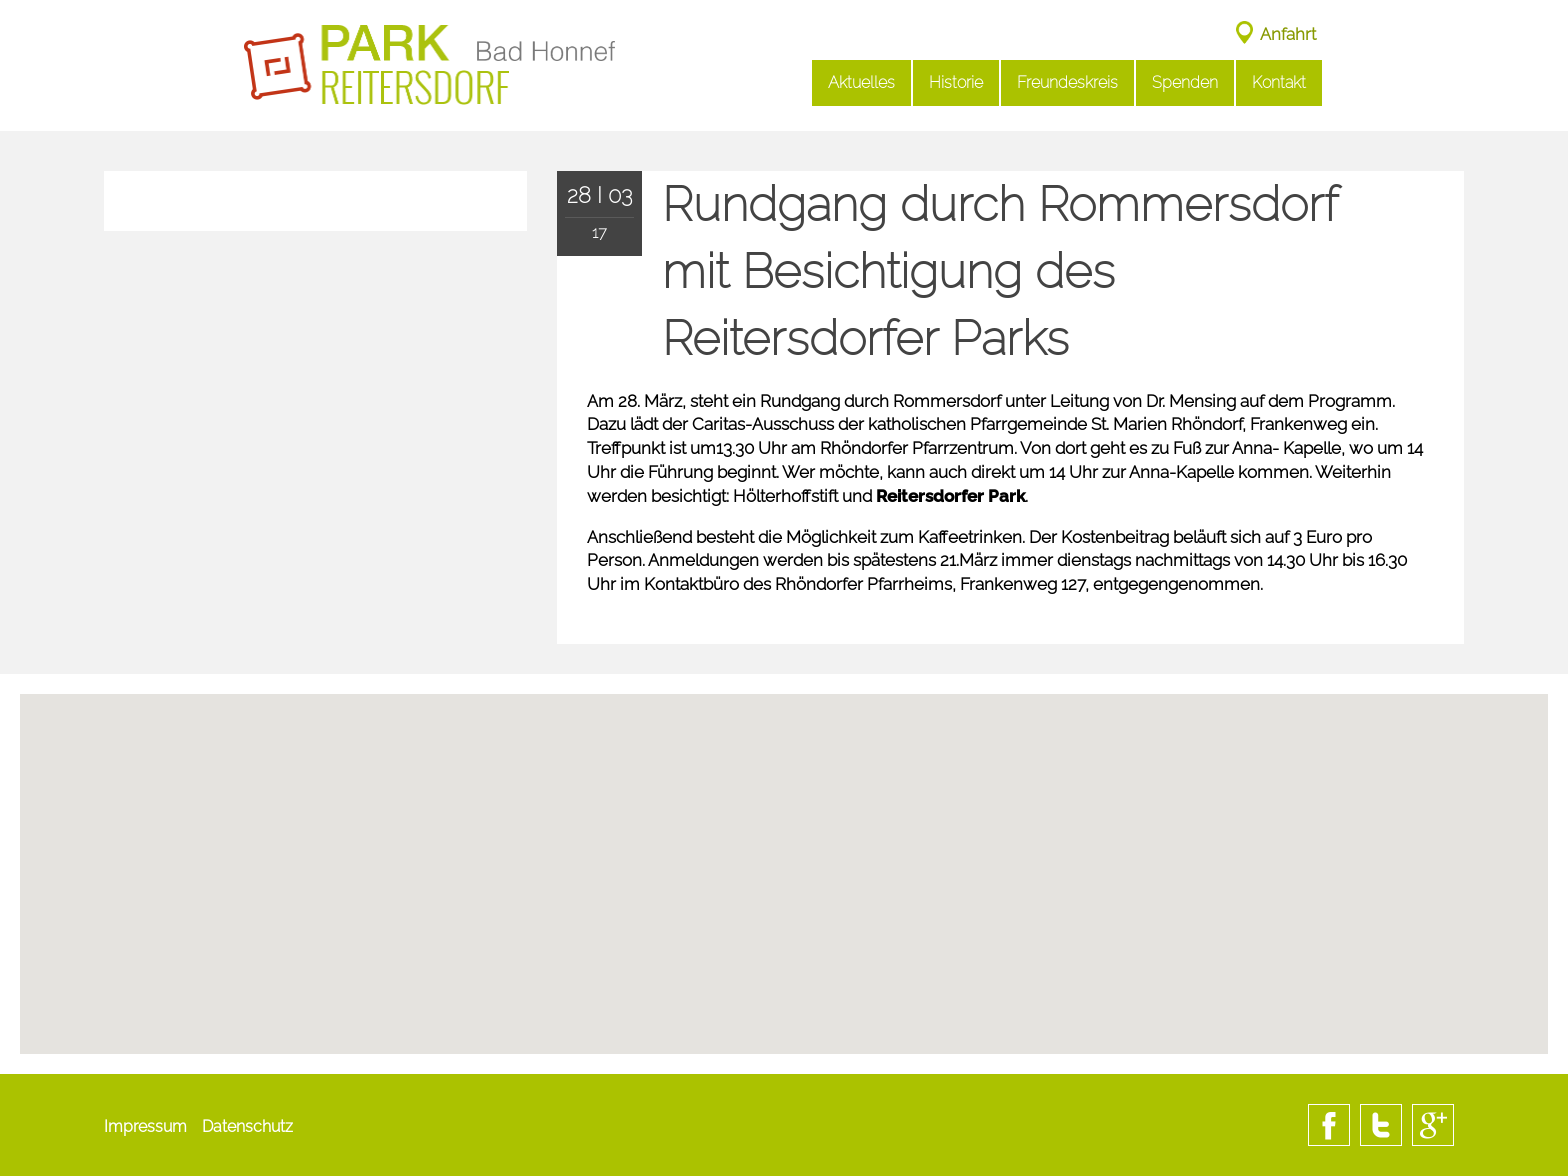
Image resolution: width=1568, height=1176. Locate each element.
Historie (956, 82)
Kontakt (1279, 82)
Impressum (145, 1126)
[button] (784, 949)
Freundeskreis (1067, 82)
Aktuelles (861, 82)
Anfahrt (1288, 34)
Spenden (1185, 82)
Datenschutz (247, 1126)
